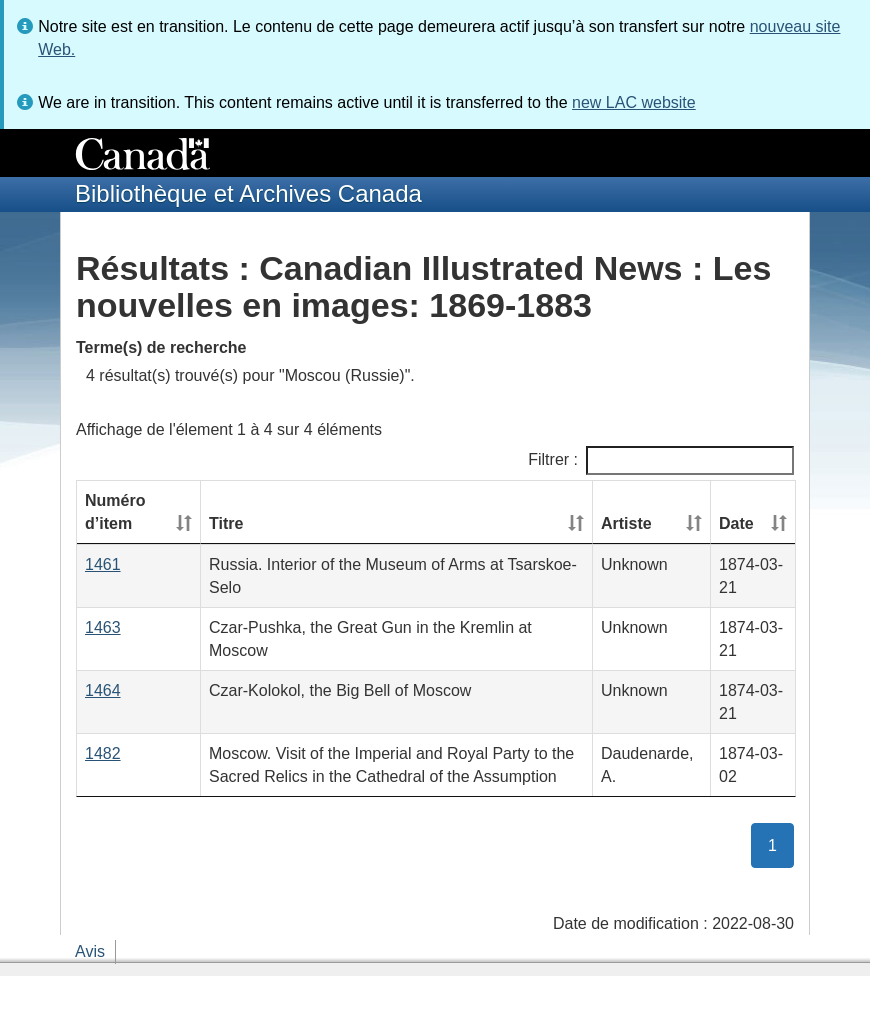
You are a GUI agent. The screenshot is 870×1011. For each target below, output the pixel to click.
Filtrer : (661, 460)
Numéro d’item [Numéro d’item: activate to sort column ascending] (115, 512)
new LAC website (634, 102)
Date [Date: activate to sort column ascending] (736, 523)
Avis (90, 951)
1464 (103, 690)
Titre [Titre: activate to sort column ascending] (226, 523)
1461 (103, 564)
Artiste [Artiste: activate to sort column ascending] (626, 523)
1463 (103, 627)
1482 (103, 753)
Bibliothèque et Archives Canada (248, 193)
